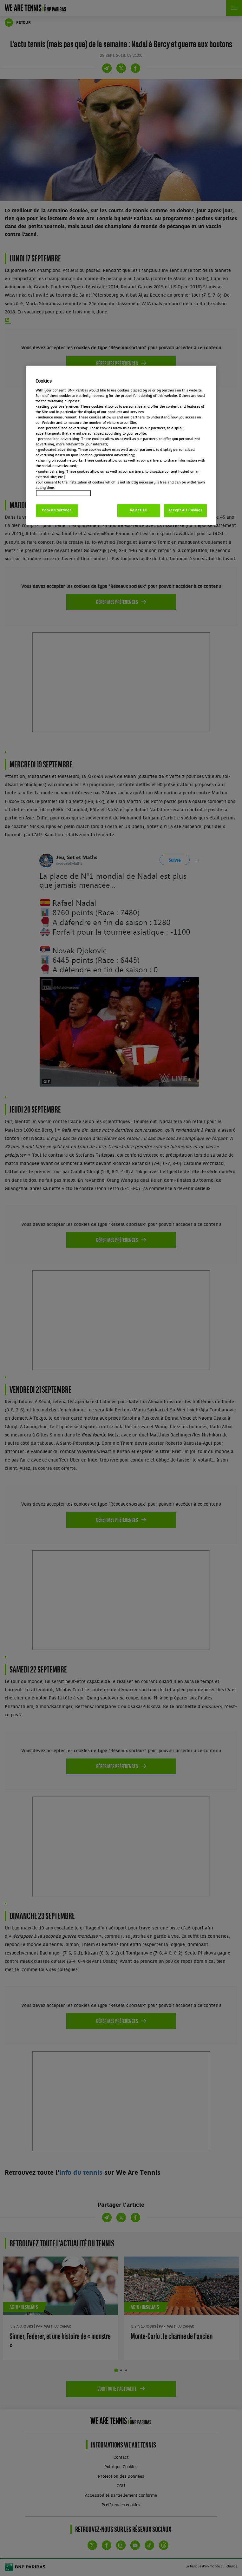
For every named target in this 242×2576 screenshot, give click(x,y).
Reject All (139, 510)
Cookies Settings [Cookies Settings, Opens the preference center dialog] (56, 510)
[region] (121, 445)
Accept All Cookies (185, 510)
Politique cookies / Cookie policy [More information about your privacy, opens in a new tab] (63, 493)
